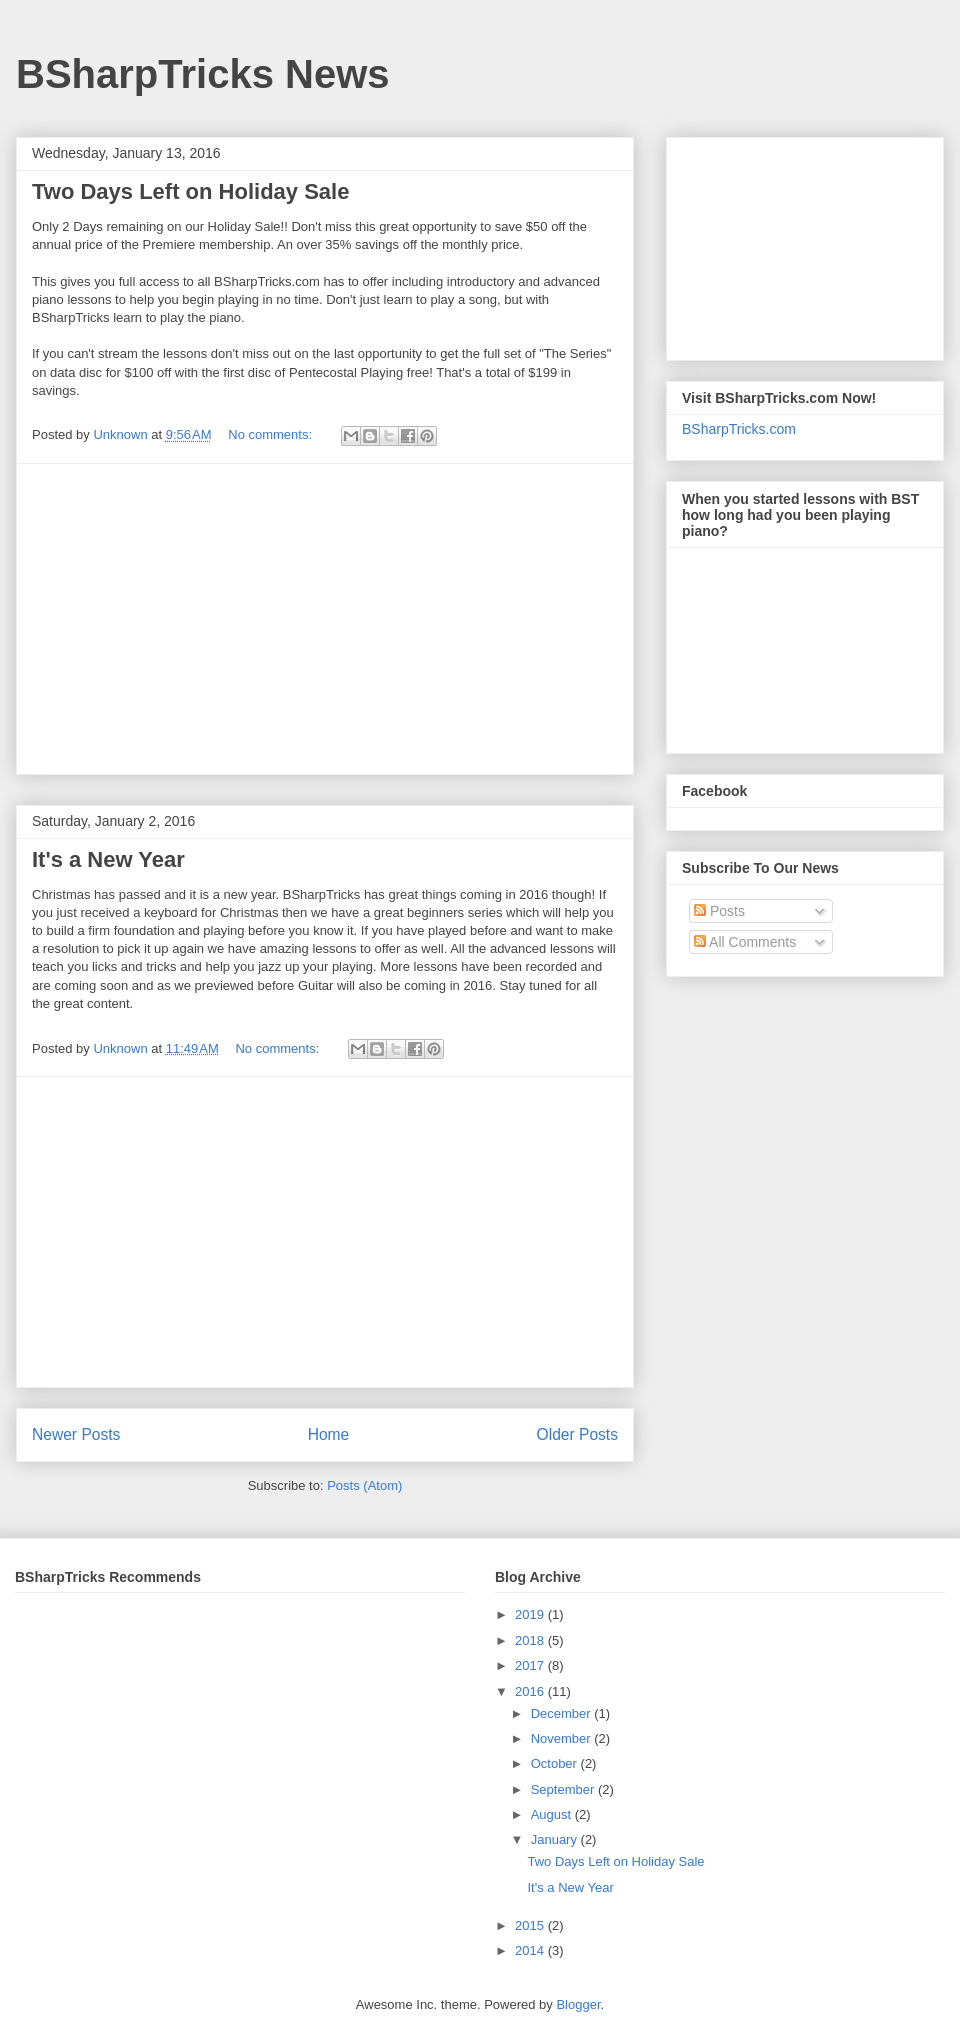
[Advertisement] (325, 619)
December (563, 1713)
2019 (531, 1614)
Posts (719, 911)
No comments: (271, 434)
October (556, 1763)
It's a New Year (108, 859)
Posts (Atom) (364, 1485)
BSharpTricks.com (739, 429)
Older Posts (577, 1434)
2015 (531, 1925)
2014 (531, 1950)
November (563, 1738)
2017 (531, 1665)
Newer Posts (76, 1434)
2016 (531, 1691)
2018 (531, 1640)
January (556, 1839)
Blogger (578, 2004)
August (553, 1814)
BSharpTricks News (203, 74)
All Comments (745, 942)
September (564, 1789)
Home (329, 1434)
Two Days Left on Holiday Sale (190, 191)
